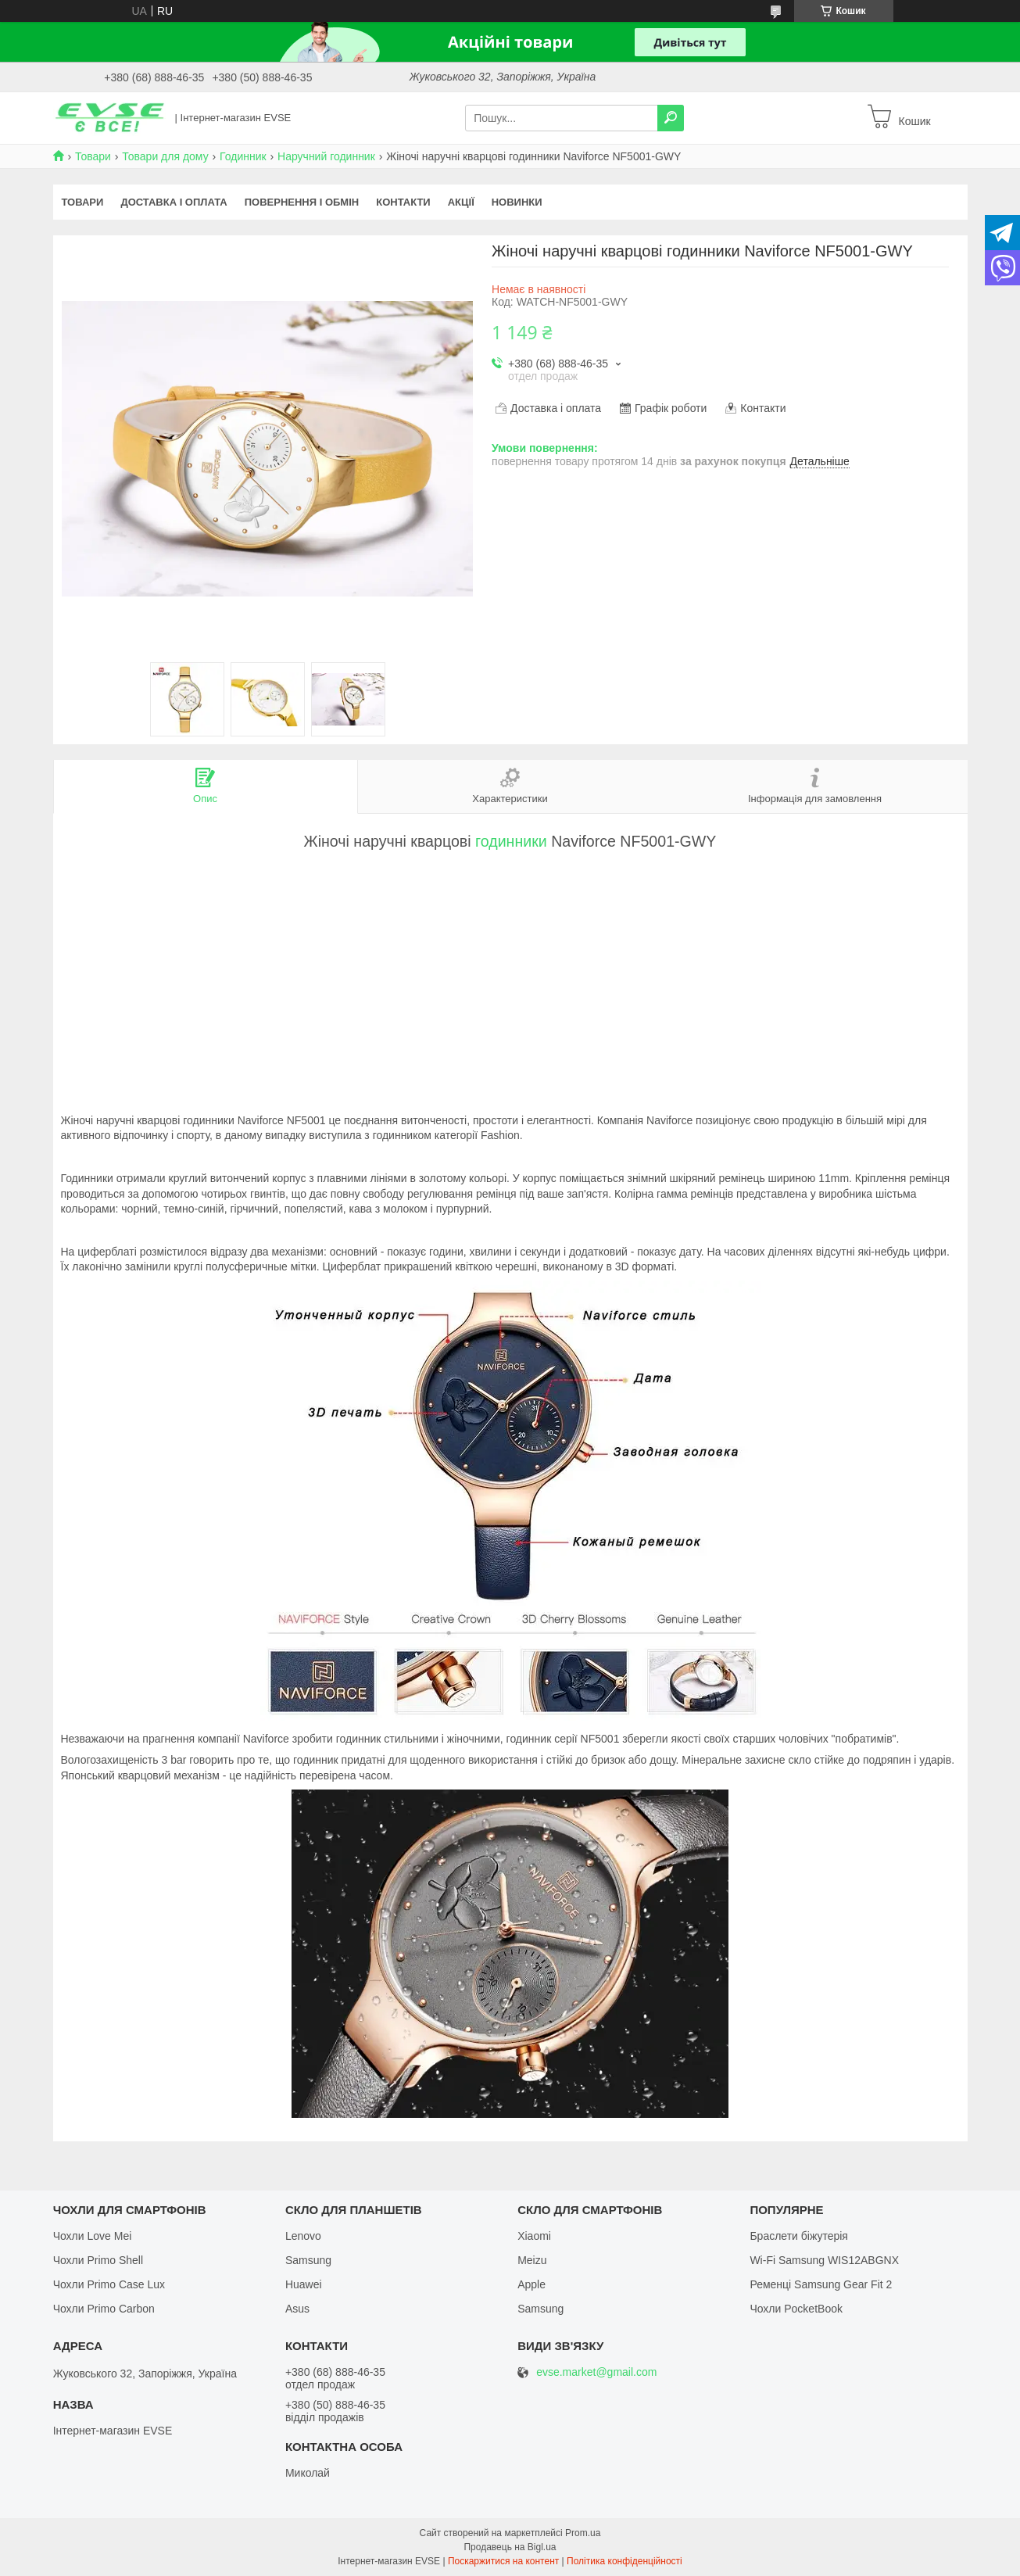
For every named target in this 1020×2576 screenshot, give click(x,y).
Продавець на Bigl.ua (509, 2547)
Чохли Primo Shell (98, 2260)
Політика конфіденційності (624, 2561)
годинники (511, 841)
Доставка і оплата (173, 202)
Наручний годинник (326, 156)
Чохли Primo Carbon (104, 2308)
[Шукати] (670, 118)
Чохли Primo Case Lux (109, 2284)
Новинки (517, 202)
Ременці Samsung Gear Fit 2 (821, 2284)
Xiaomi (534, 2236)
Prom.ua (582, 2533)
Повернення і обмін (302, 202)
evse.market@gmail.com (596, 2372)
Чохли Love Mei (92, 2236)
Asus (297, 2308)
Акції (461, 202)
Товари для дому (165, 156)
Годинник (243, 156)
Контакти (403, 202)
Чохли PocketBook (796, 2308)
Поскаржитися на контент (503, 2561)
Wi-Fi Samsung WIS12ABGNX (824, 2260)
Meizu (531, 2260)
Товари (93, 156)
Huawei (303, 2284)
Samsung (308, 2260)
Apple (531, 2284)
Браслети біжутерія (799, 2236)
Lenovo (303, 2236)
